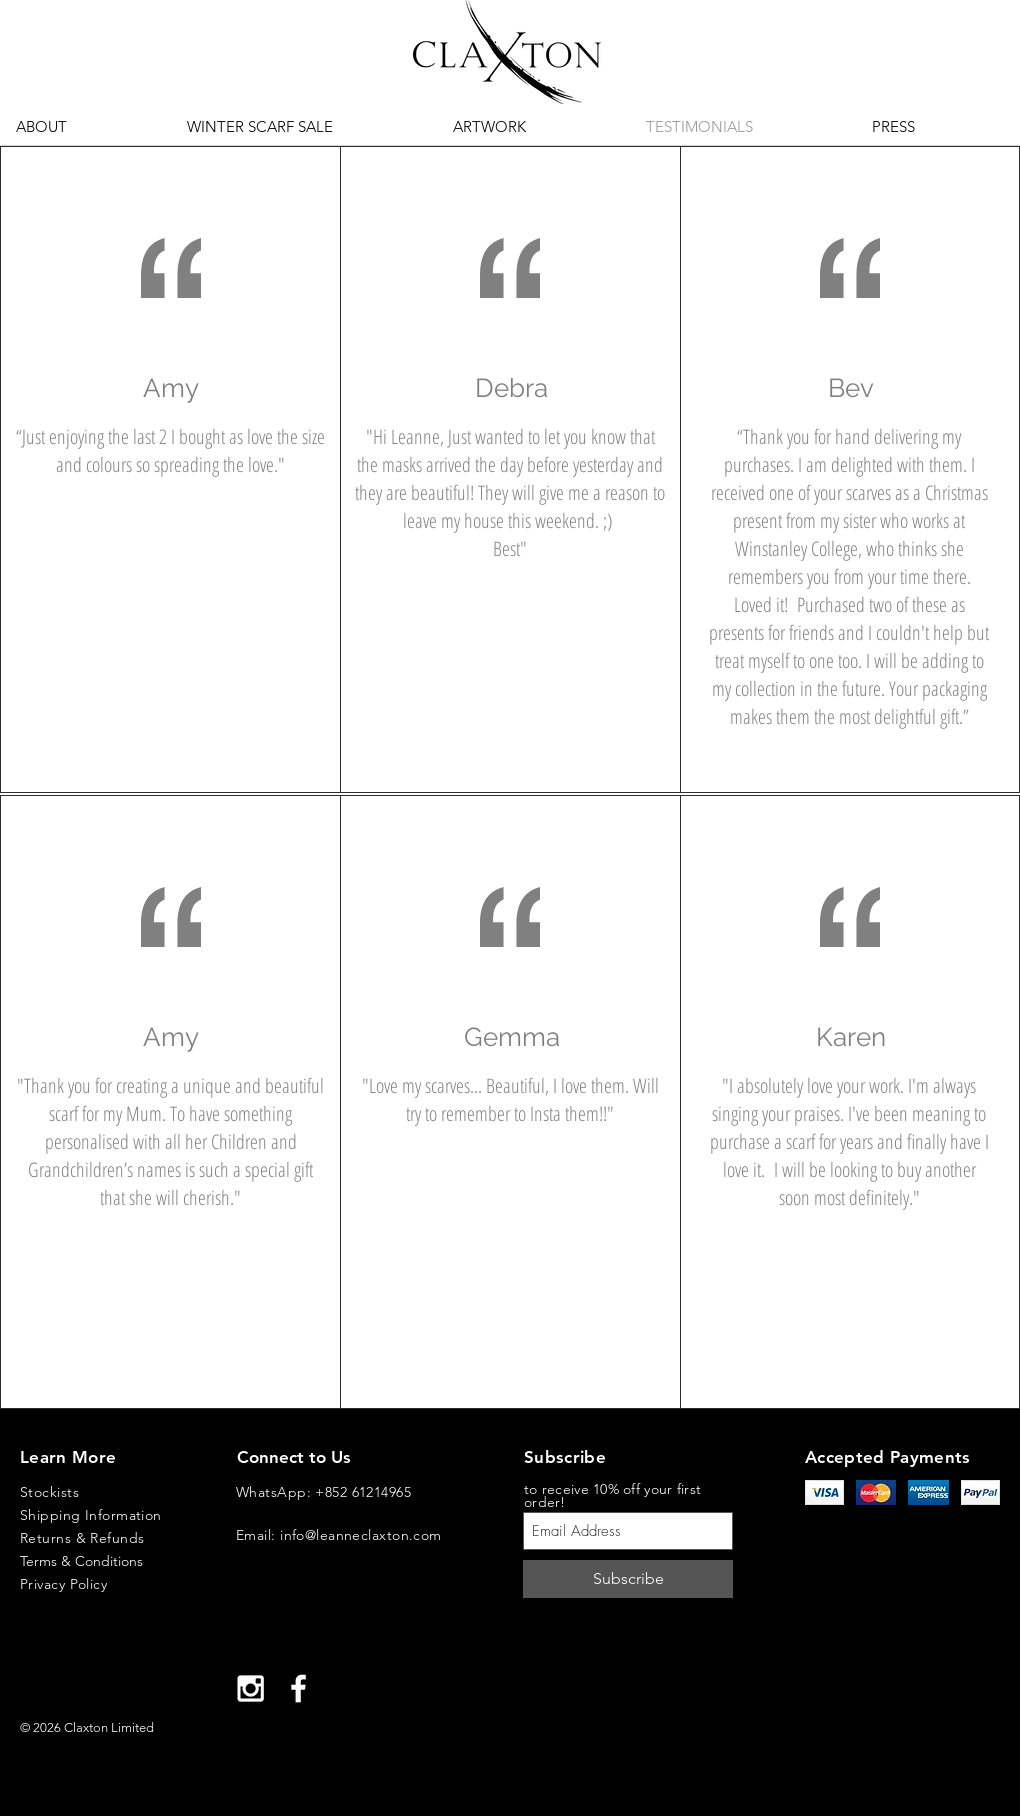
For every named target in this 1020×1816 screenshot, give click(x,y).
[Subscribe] (628, 1579)
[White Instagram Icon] (250, 1688)
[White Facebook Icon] (298, 1688)
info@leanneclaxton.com (361, 1535)
